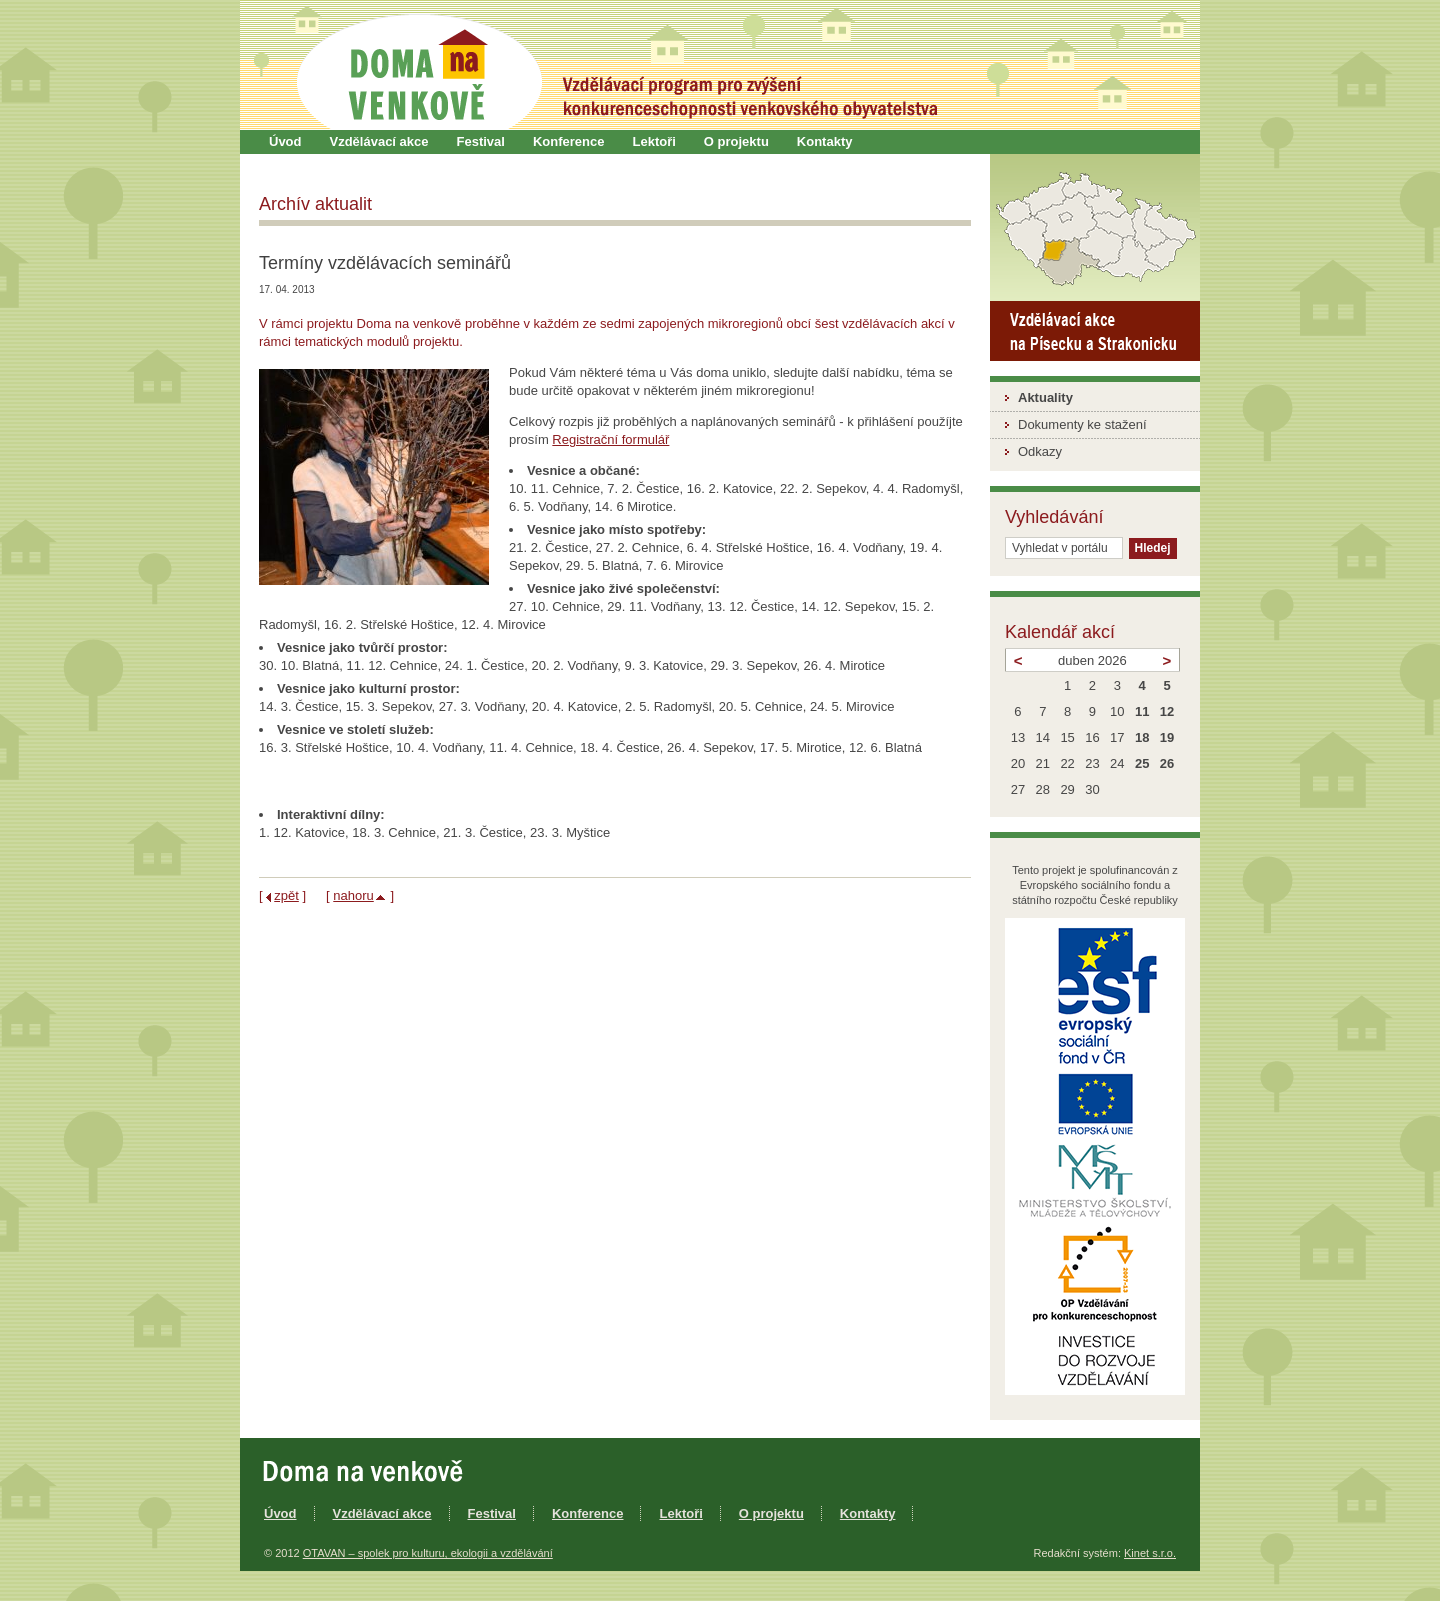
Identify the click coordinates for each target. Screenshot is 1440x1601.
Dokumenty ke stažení (1082, 424)
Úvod (285, 141)
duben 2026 (1092, 660)
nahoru (353, 895)
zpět (286, 895)
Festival (481, 141)
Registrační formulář (610, 439)
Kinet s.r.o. (1150, 1553)
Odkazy (1040, 451)
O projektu (736, 141)
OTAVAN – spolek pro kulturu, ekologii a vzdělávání (428, 1553)
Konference (569, 141)
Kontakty (825, 141)
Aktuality (1045, 397)
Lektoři (653, 141)
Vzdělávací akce (379, 141)
